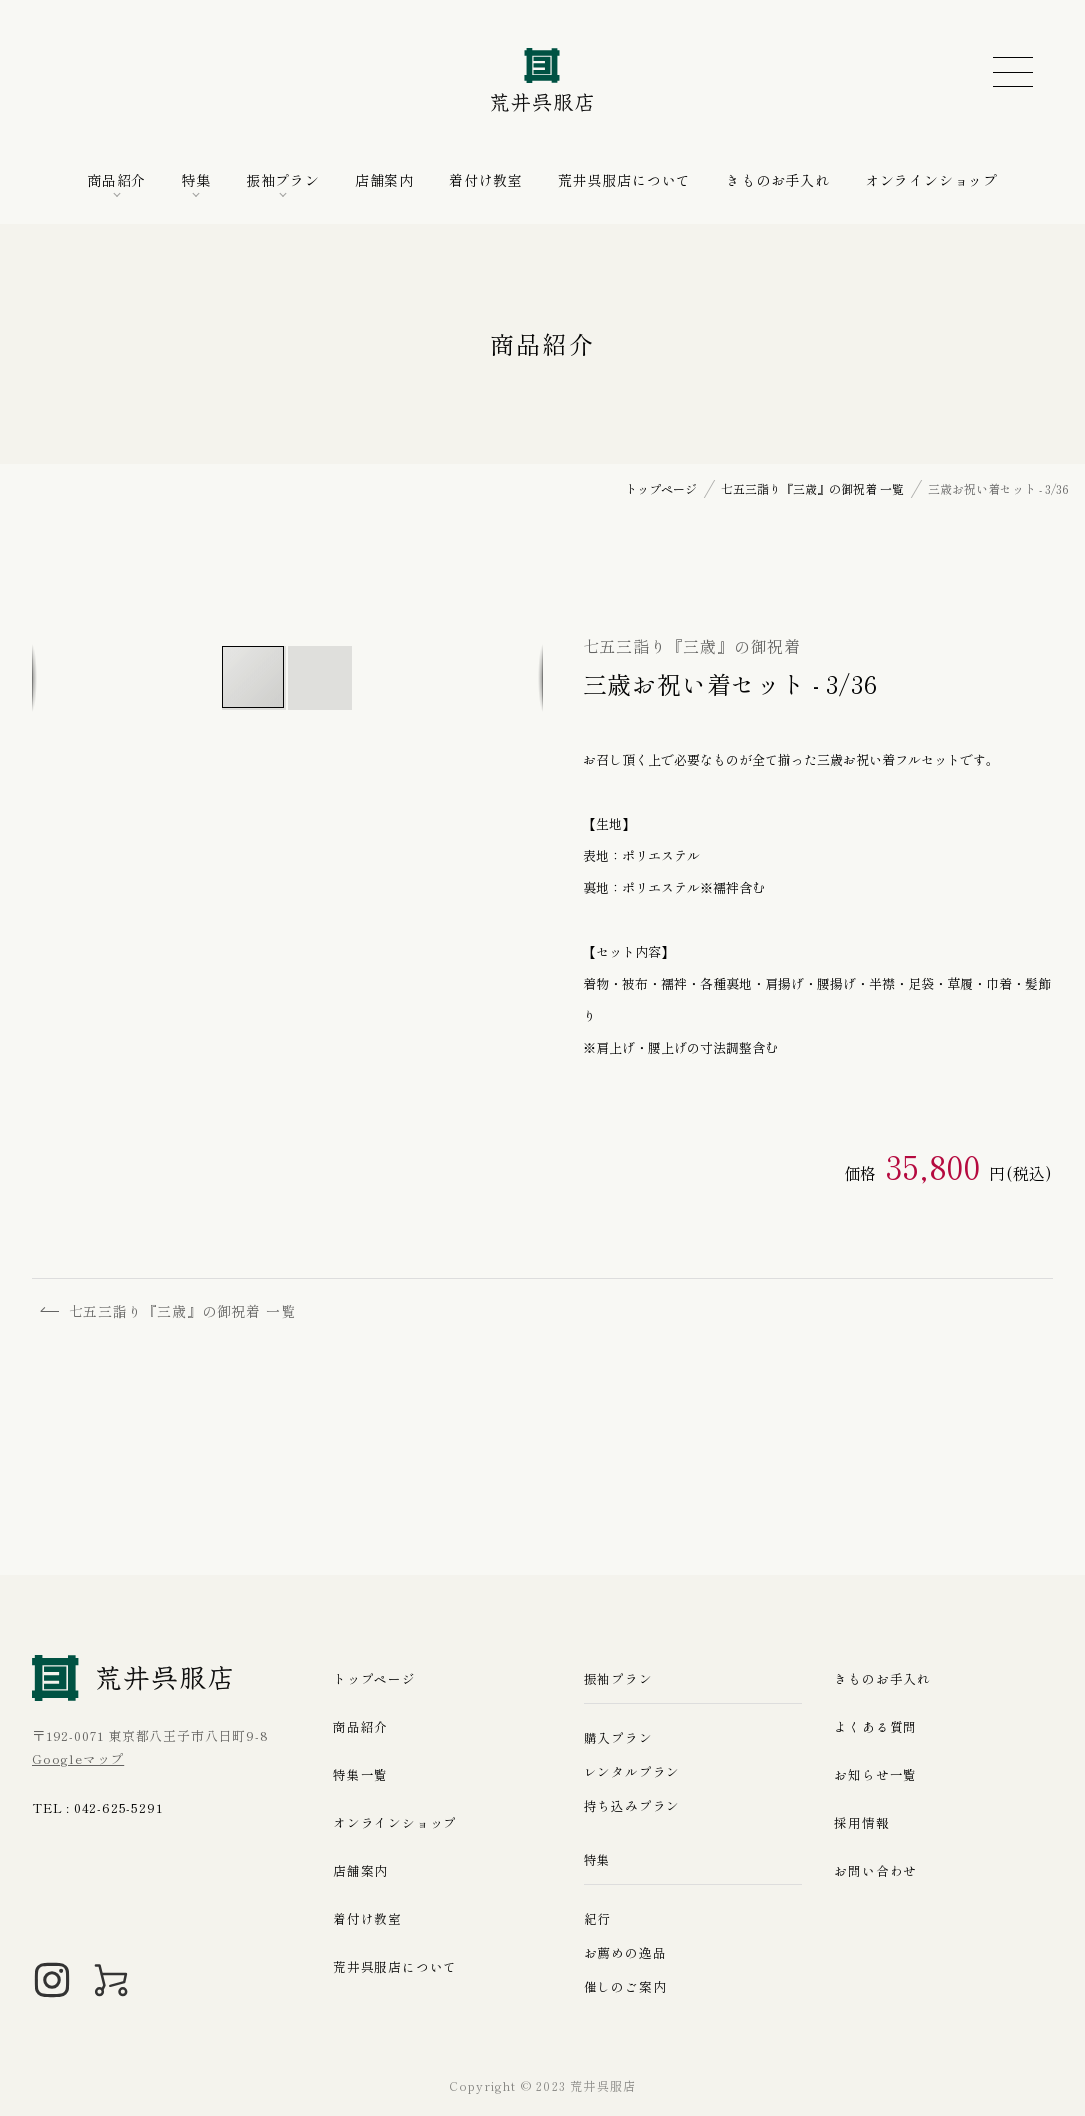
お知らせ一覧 (875, 1774)
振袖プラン (283, 180)
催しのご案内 (625, 1986)
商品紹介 (116, 180)
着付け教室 (486, 180)
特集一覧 (360, 1774)
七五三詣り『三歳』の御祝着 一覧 (170, 1311)
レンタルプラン (632, 1771)
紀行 (598, 1918)
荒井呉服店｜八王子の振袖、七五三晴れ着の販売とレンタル (543, 80)
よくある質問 (875, 1726)
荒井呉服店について (624, 180)
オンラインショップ (931, 180)
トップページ (374, 1678)
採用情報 (861, 1822)
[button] (320, 678)
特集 (196, 180)
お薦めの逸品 (625, 1952)
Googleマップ (78, 1758)
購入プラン (618, 1737)
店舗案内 (384, 180)
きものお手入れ (778, 180)
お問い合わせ (875, 1870)
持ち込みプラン (632, 1805)
